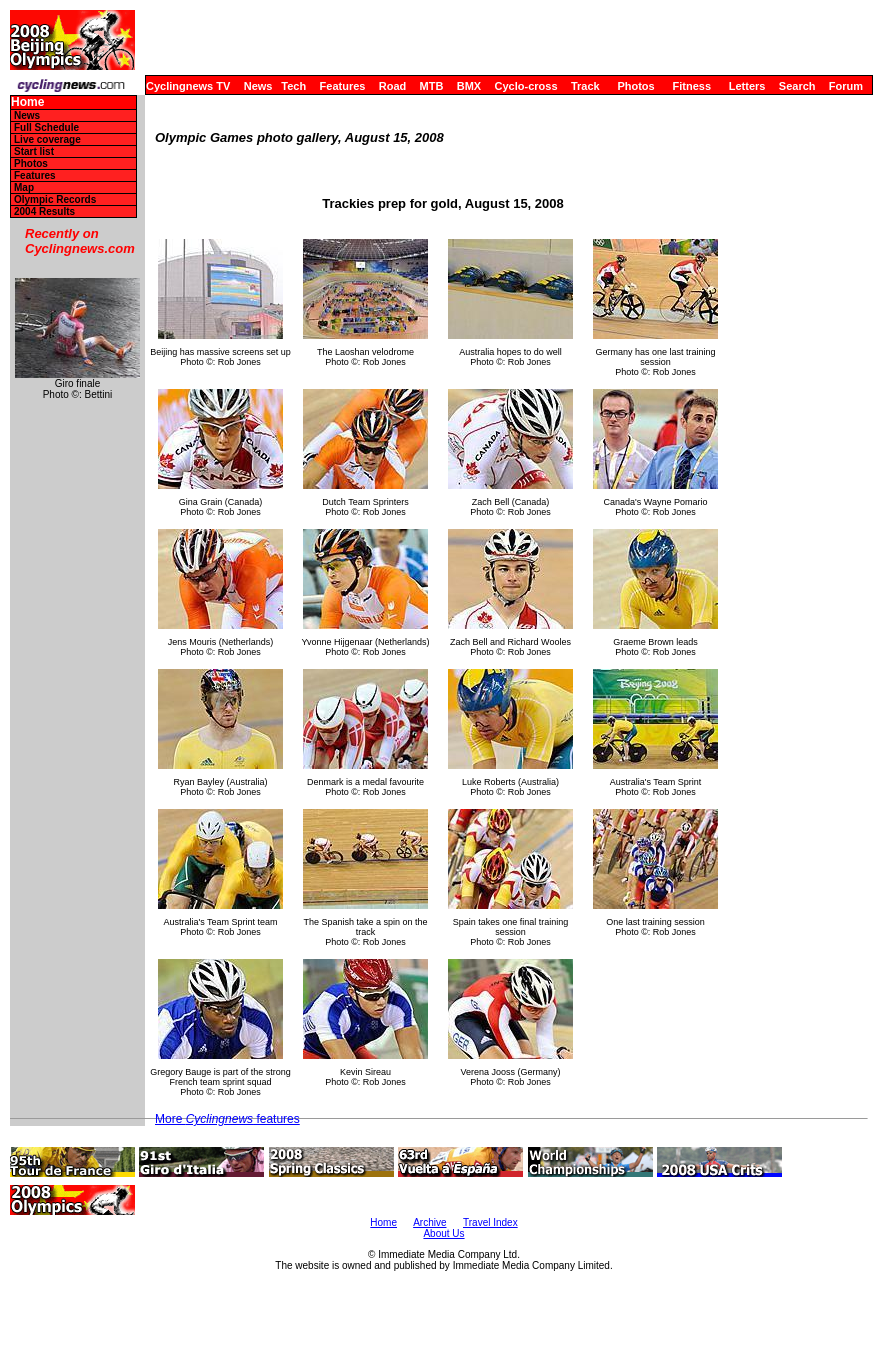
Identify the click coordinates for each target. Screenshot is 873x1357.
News (258, 86)
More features (227, 1119)
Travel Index (490, 1222)
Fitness (691, 86)
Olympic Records (55, 199)
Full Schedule (46, 127)
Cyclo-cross (526, 86)
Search (797, 86)
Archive (429, 1222)
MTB (432, 86)
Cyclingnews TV (188, 86)
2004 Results (44, 211)
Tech (293, 86)
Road (393, 86)
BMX (469, 86)
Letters (747, 86)
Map (24, 187)
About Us (443, 1233)
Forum (846, 86)
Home (27, 102)
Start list (34, 151)
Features (343, 86)
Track (585, 86)
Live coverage (47, 139)
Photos (635, 86)
